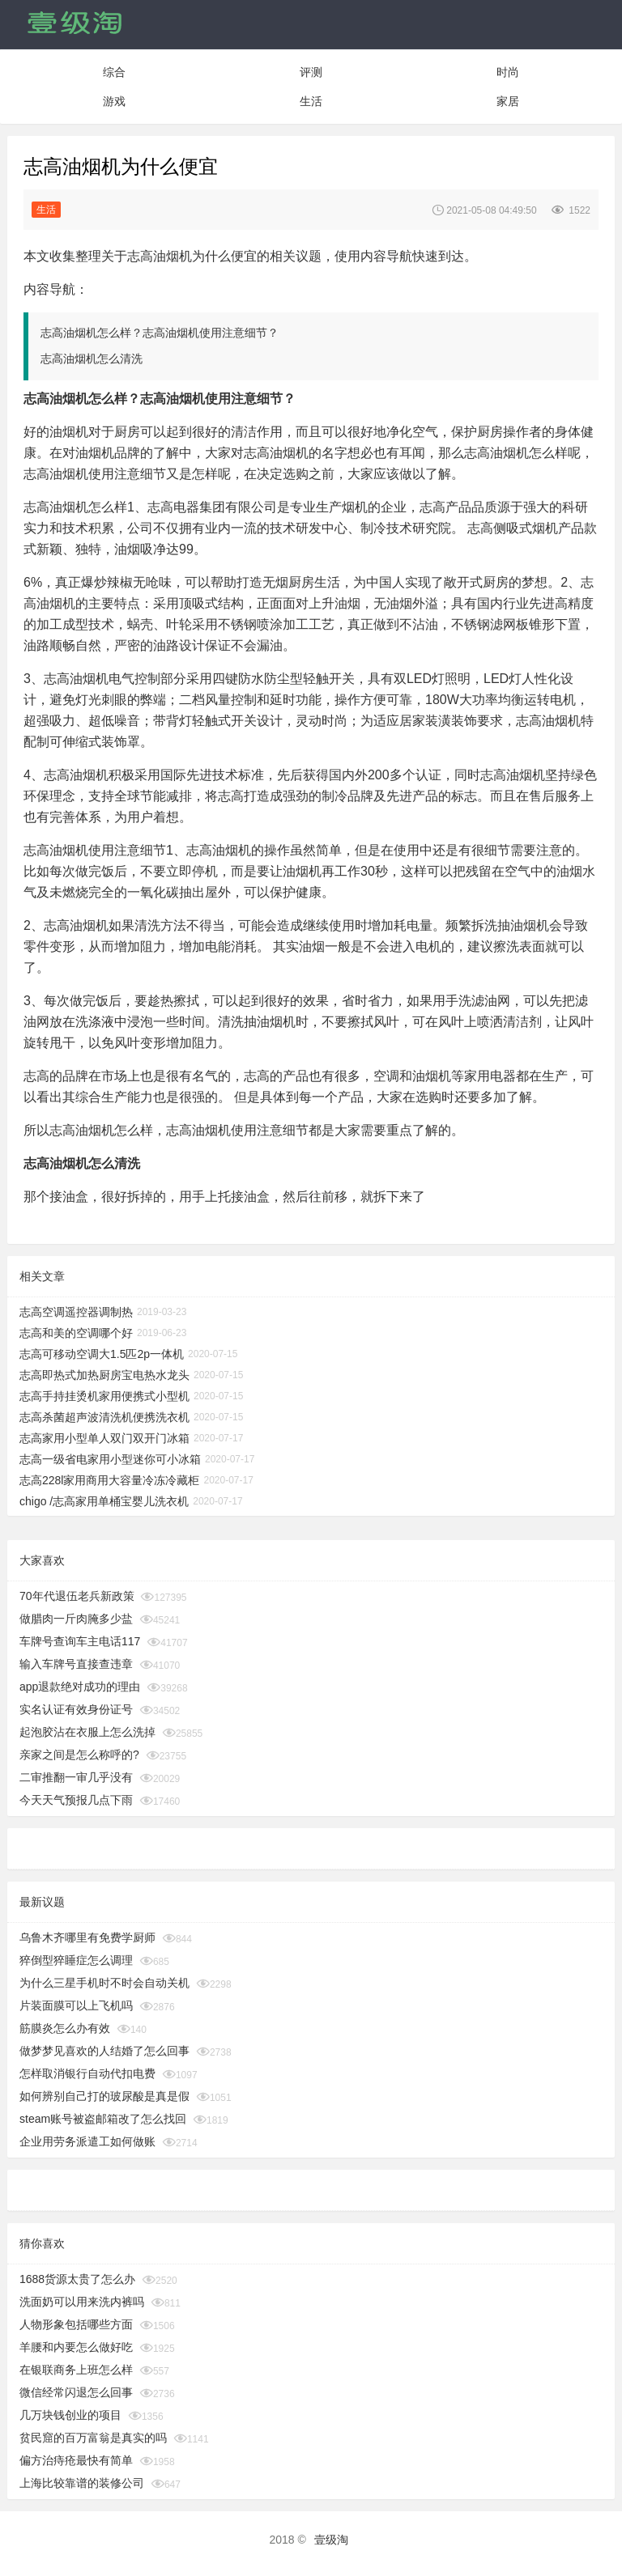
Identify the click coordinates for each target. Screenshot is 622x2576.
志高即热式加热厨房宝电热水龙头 (104, 1375)
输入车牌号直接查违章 (76, 1663)
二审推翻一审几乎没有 (76, 1777)
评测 (311, 72)
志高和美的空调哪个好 (76, 1332)
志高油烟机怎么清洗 (91, 359)
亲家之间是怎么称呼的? (79, 1754)
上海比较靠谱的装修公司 (81, 2482)
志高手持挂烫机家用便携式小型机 (104, 1396)
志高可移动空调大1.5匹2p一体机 (101, 1353)
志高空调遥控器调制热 (76, 1311)
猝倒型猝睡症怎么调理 (76, 1960)
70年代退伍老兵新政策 (76, 1595)
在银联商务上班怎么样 (76, 2369)
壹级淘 (331, 2539)
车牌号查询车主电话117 (79, 1641)
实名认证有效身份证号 (76, 1709)
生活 (311, 101)
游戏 (114, 101)
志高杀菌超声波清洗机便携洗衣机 (104, 1417)
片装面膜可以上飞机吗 (76, 2005)
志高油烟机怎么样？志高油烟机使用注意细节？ (159, 333)
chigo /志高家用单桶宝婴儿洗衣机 (104, 1501)
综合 (114, 72)
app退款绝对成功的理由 (79, 1686)
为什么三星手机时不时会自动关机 (104, 1982)
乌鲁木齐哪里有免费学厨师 (87, 1937)
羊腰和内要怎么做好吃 (76, 2346)
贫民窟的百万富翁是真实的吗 (93, 2437)
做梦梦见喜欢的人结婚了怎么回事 (104, 2050)
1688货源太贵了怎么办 (77, 2279)
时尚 (507, 72)
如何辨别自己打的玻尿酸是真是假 (104, 2096)
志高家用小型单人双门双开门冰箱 (104, 1438)
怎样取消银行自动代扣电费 (87, 2073)
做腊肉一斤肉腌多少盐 (76, 1618)
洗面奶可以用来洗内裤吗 (81, 2301)
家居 (507, 101)
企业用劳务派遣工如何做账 (87, 2141)
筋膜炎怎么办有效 (64, 2028)
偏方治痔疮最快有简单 (76, 2460)
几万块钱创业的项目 (70, 2414)
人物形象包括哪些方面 (76, 2324)
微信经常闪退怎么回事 (76, 2392)
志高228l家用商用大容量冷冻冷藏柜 (109, 1480)
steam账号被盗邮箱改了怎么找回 (102, 2118)
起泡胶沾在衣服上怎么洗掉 (87, 1731)
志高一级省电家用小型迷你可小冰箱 (110, 1459)
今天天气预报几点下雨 (76, 1799)
